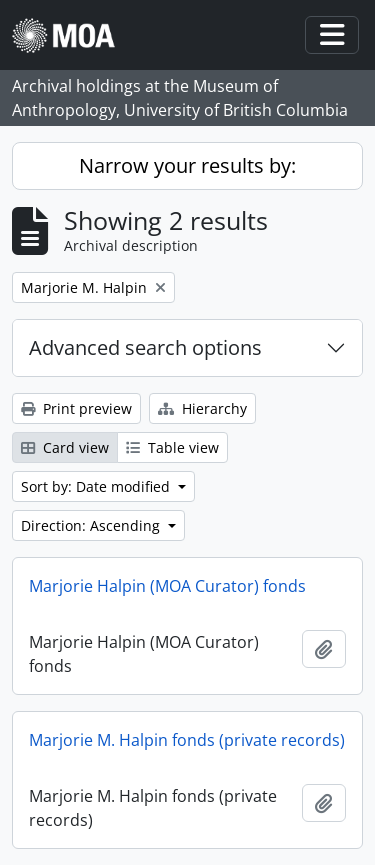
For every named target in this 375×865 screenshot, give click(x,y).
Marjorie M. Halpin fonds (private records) (187, 740)
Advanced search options (145, 347)
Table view (172, 447)
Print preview (76, 408)
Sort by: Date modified (97, 486)
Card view (65, 447)
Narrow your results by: (187, 165)
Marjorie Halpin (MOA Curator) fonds (167, 586)
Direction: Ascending (92, 525)
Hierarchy (202, 408)
